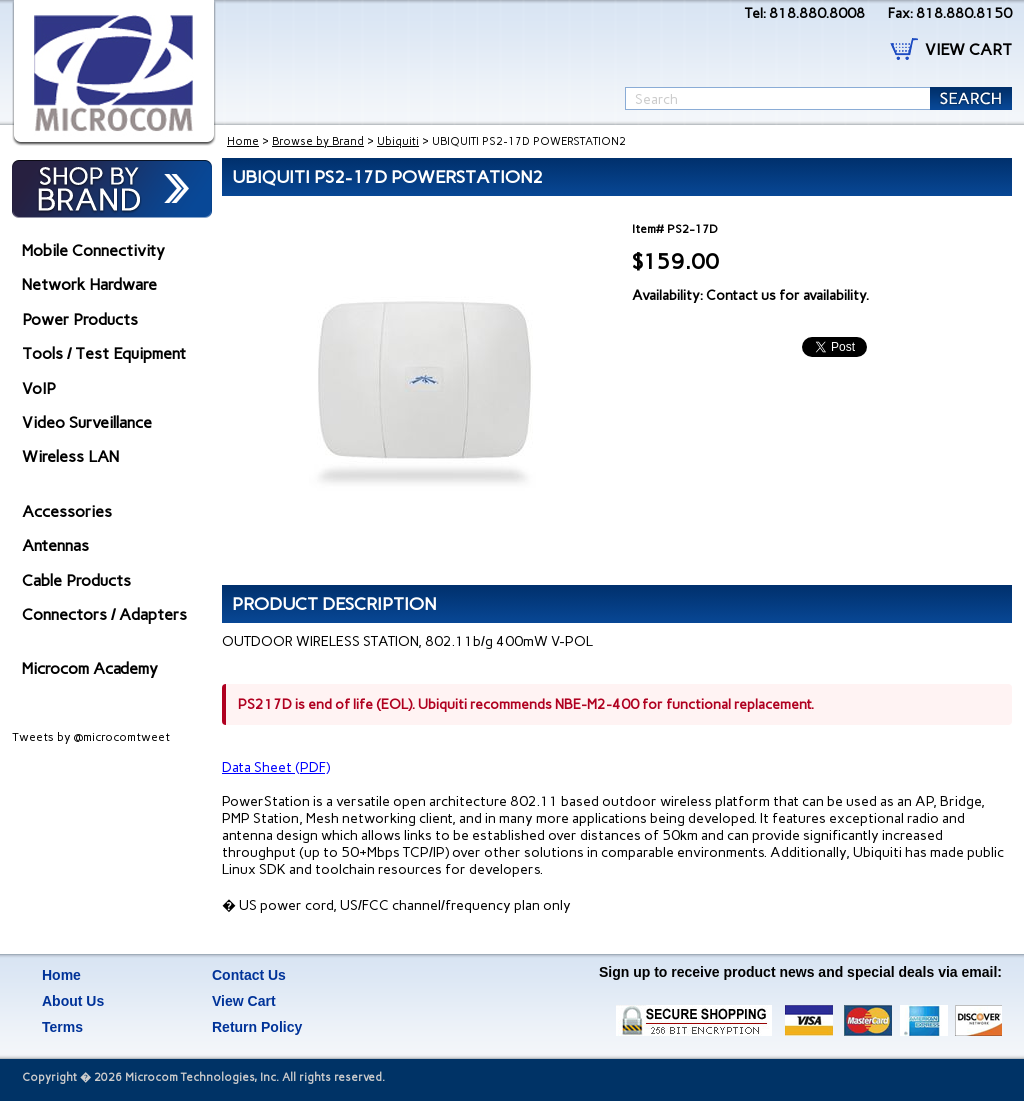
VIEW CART (968, 49)
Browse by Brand (318, 141)
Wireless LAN (70, 456)
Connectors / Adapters (104, 614)
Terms (62, 1027)
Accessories (67, 511)
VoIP (39, 388)
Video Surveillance (87, 422)
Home (243, 141)
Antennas (55, 545)
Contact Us (249, 975)
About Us (73, 1001)
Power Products (80, 319)
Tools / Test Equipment (104, 353)
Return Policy (257, 1027)
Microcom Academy (90, 668)
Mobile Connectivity (93, 250)
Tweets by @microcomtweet (91, 737)
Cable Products (76, 580)
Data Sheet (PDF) (276, 767)
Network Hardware (89, 284)
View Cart (244, 1001)
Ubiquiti (398, 141)
